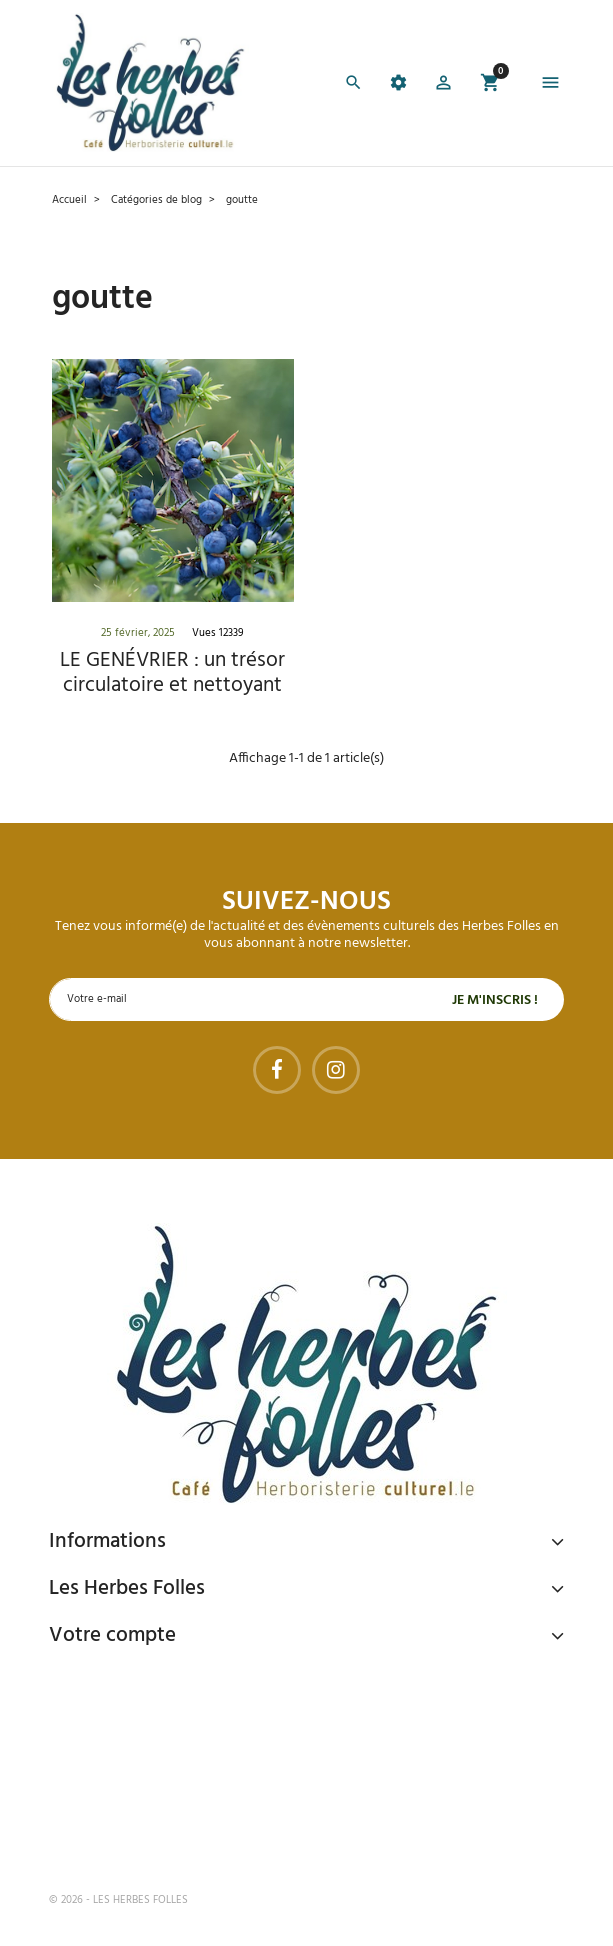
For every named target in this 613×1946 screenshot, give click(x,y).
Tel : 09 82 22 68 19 (149, 1834)
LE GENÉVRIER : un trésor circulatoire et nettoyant (172, 673)
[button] (443, 86)
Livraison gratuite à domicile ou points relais (254, 1757)
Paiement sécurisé (154, 1680)
